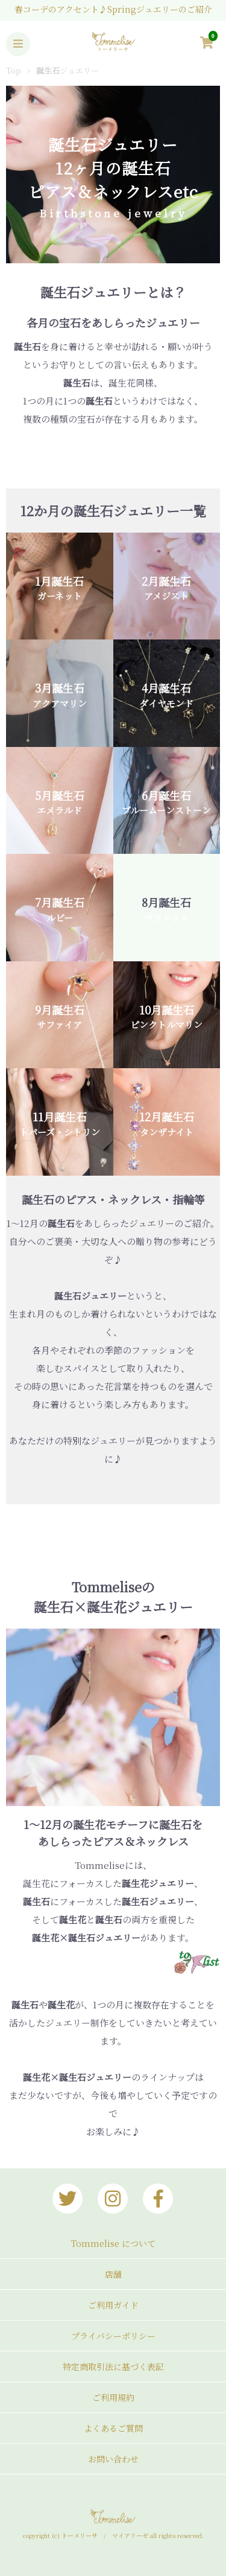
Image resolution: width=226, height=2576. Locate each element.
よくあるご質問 (113, 2428)
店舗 (113, 2274)
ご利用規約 (113, 2397)
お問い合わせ (113, 2459)
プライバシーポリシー (113, 2336)
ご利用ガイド (113, 2305)
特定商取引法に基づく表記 (113, 2366)
